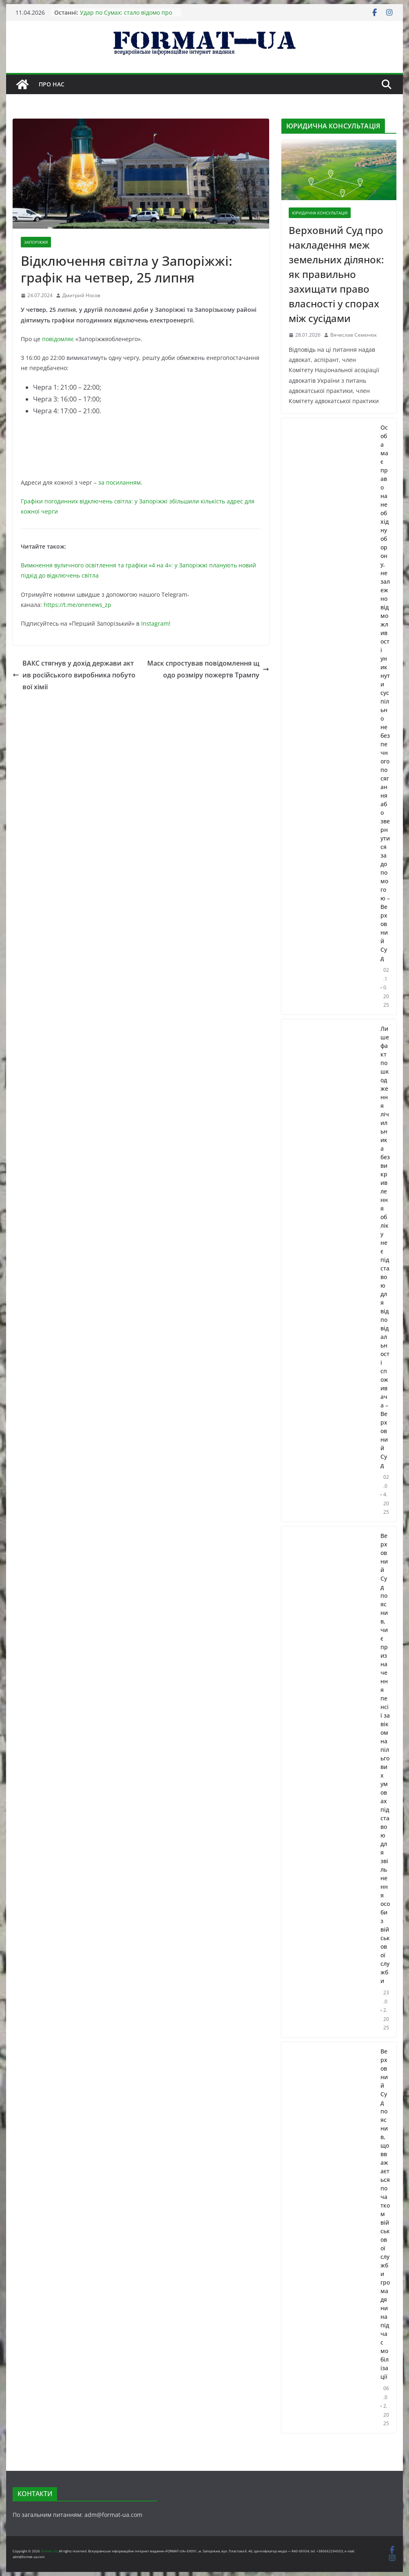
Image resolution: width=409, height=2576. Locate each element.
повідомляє (58, 339)
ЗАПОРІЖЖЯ (36, 242)
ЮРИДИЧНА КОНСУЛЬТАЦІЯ (319, 213)
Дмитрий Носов (81, 295)
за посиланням (119, 482)
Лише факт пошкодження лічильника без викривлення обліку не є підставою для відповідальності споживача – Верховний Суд (385, 1247)
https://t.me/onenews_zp (77, 605)
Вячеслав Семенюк (353, 334)
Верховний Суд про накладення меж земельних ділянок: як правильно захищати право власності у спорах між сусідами (336, 274)
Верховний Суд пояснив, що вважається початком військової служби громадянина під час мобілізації (385, 2213)
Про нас (51, 84)
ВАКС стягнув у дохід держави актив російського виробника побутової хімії (74, 675)
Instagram (155, 623)
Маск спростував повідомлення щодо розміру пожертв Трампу (208, 669)
